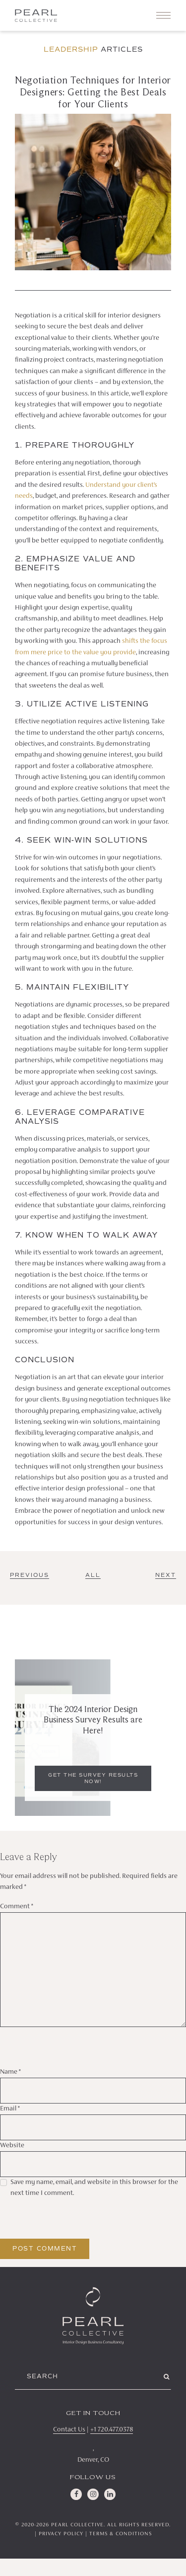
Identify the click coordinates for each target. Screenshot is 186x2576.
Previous (29, 1575)
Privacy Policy (61, 2534)
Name (10, 2072)
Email (10, 2109)
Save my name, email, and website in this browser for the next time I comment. (94, 2188)
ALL (93, 1575)
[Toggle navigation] (163, 15)
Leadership (71, 49)
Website (12, 2145)
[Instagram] (93, 2494)
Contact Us (69, 2429)
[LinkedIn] (110, 2494)
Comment (16, 1906)
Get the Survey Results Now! (93, 1778)
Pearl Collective (77, 2525)
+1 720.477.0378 (111, 2429)
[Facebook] (76, 2494)
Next (165, 1575)
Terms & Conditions (120, 2534)
